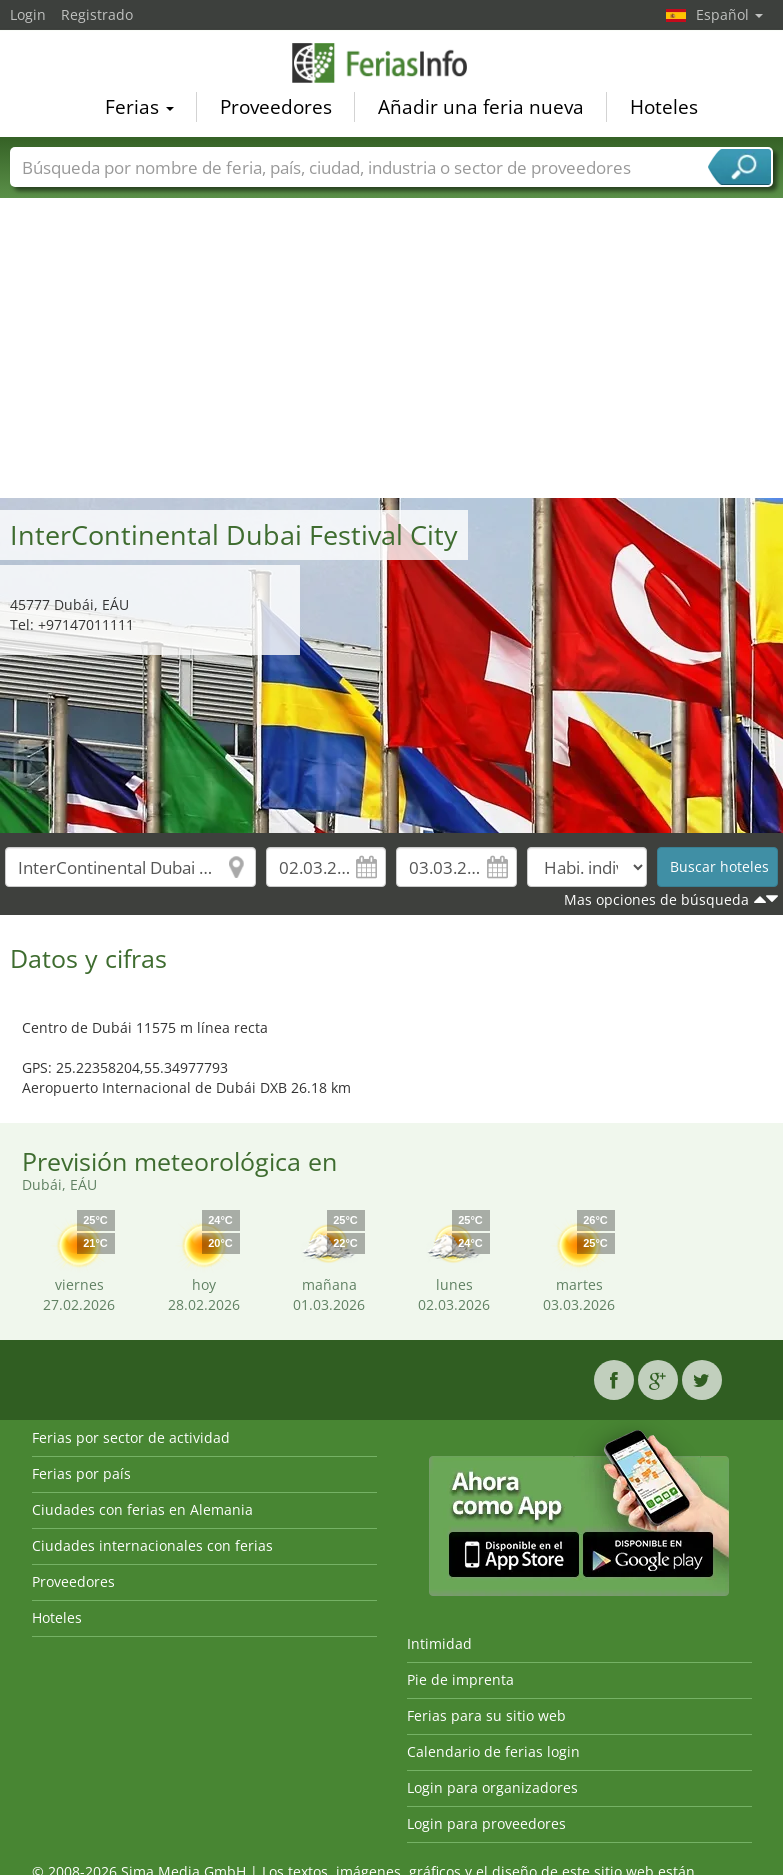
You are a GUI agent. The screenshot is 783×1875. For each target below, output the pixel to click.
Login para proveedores (486, 1823)
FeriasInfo (392, 62)
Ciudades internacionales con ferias (152, 1545)
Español (729, 14)
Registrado (97, 14)
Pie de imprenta (460, 1679)
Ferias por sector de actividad (131, 1437)
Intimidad (439, 1643)
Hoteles (664, 106)
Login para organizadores (492, 1787)
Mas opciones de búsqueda (656, 899)
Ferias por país (81, 1473)
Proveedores (276, 106)
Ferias (139, 106)
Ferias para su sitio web (486, 1715)
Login (28, 14)
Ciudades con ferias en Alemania (142, 1509)
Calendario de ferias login (493, 1751)
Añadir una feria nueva (481, 106)
